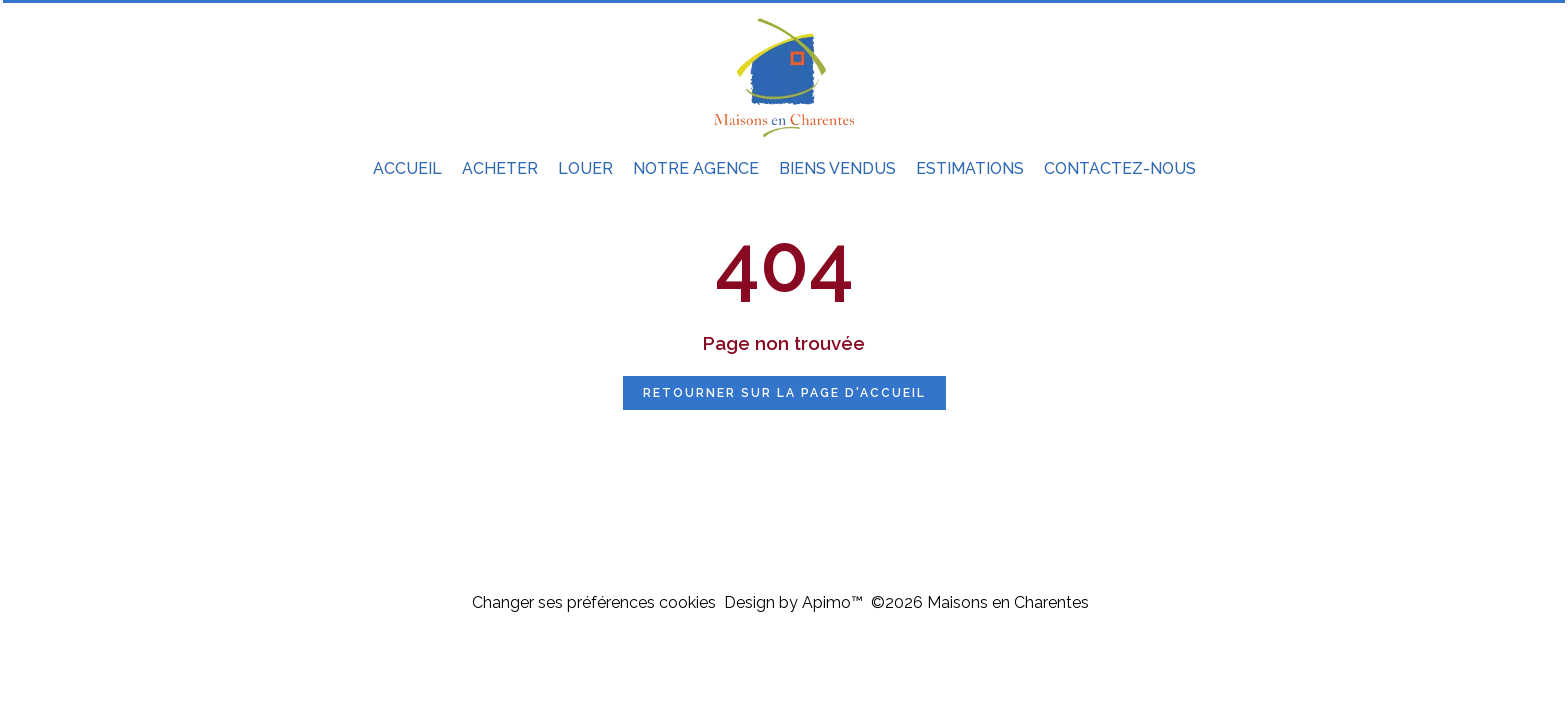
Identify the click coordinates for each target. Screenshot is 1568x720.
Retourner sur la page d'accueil (784, 393)
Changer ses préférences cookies (594, 602)
